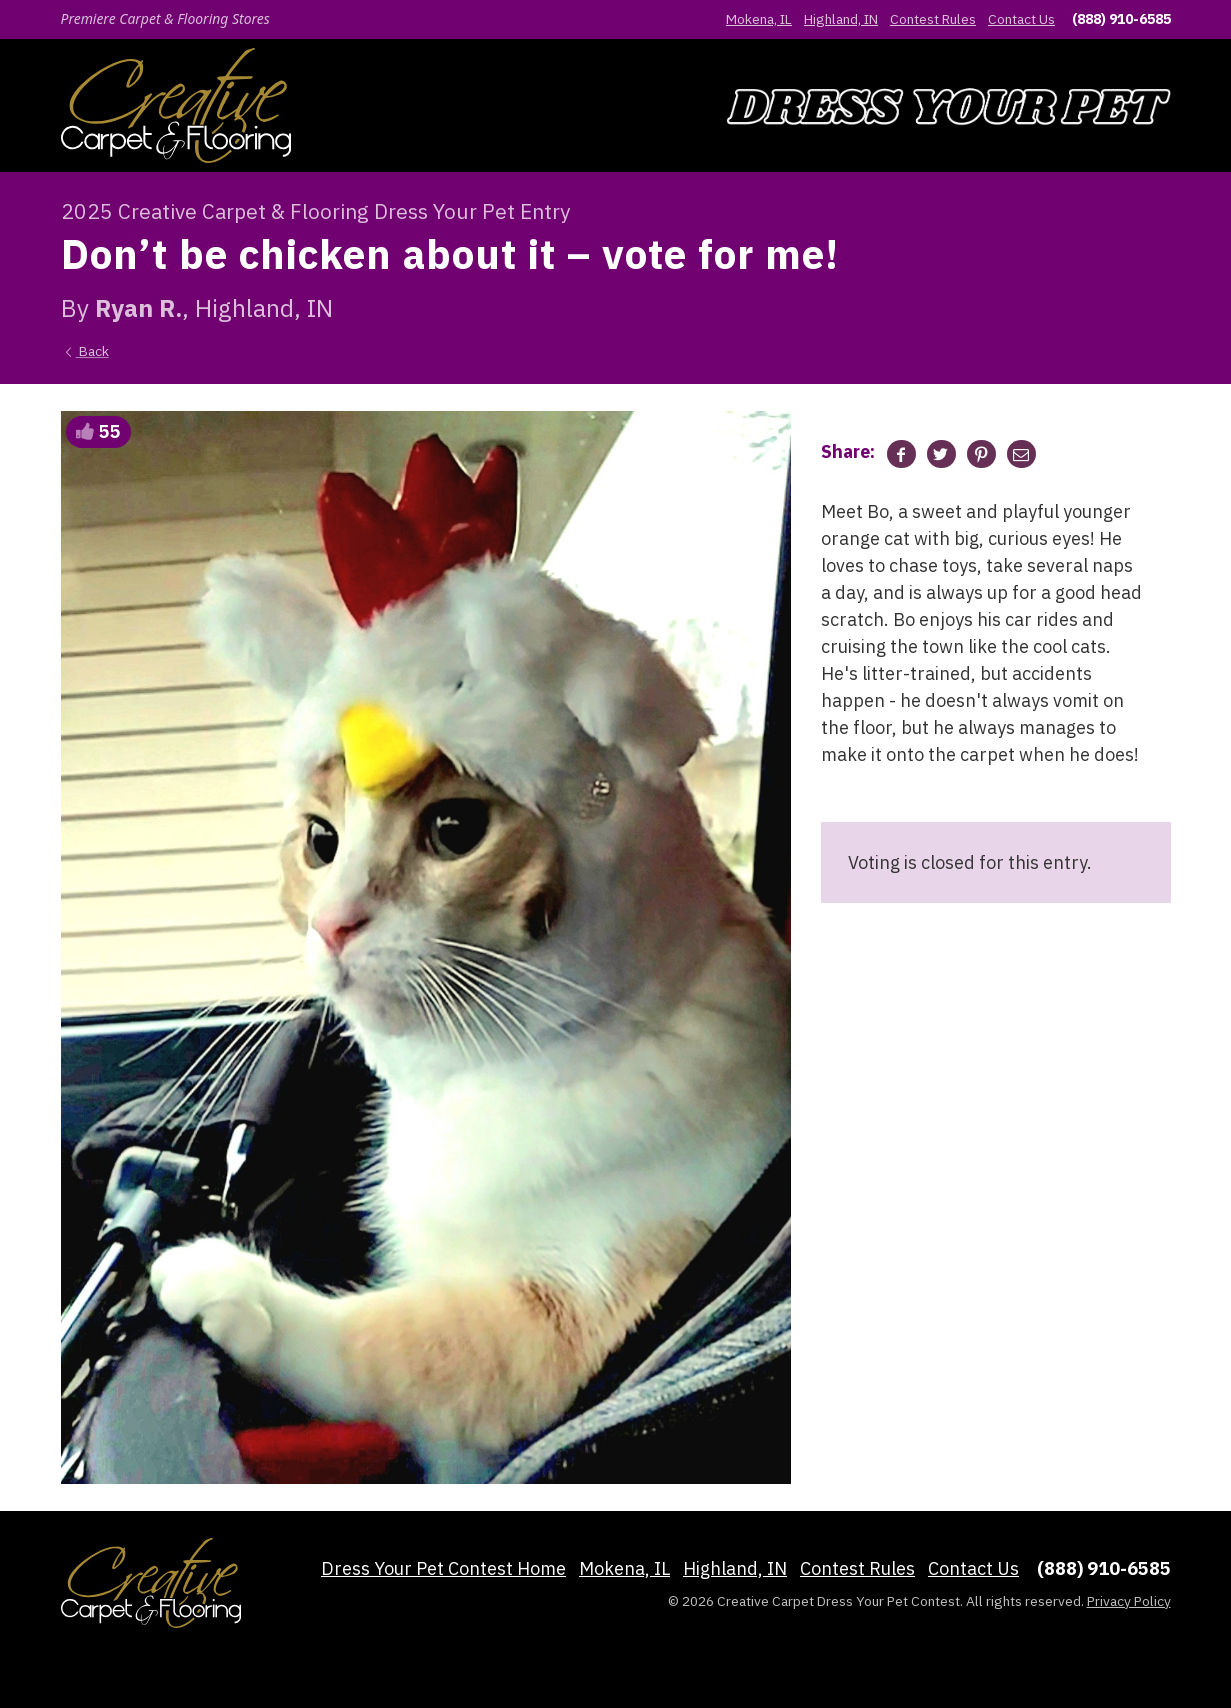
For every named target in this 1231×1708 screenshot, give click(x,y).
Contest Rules (933, 19)
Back (85, 351)
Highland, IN (841, 19)
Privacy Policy (1129, 1601)
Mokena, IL (759, 19)
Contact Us (1021, 19)
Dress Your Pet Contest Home (443, 1568)
